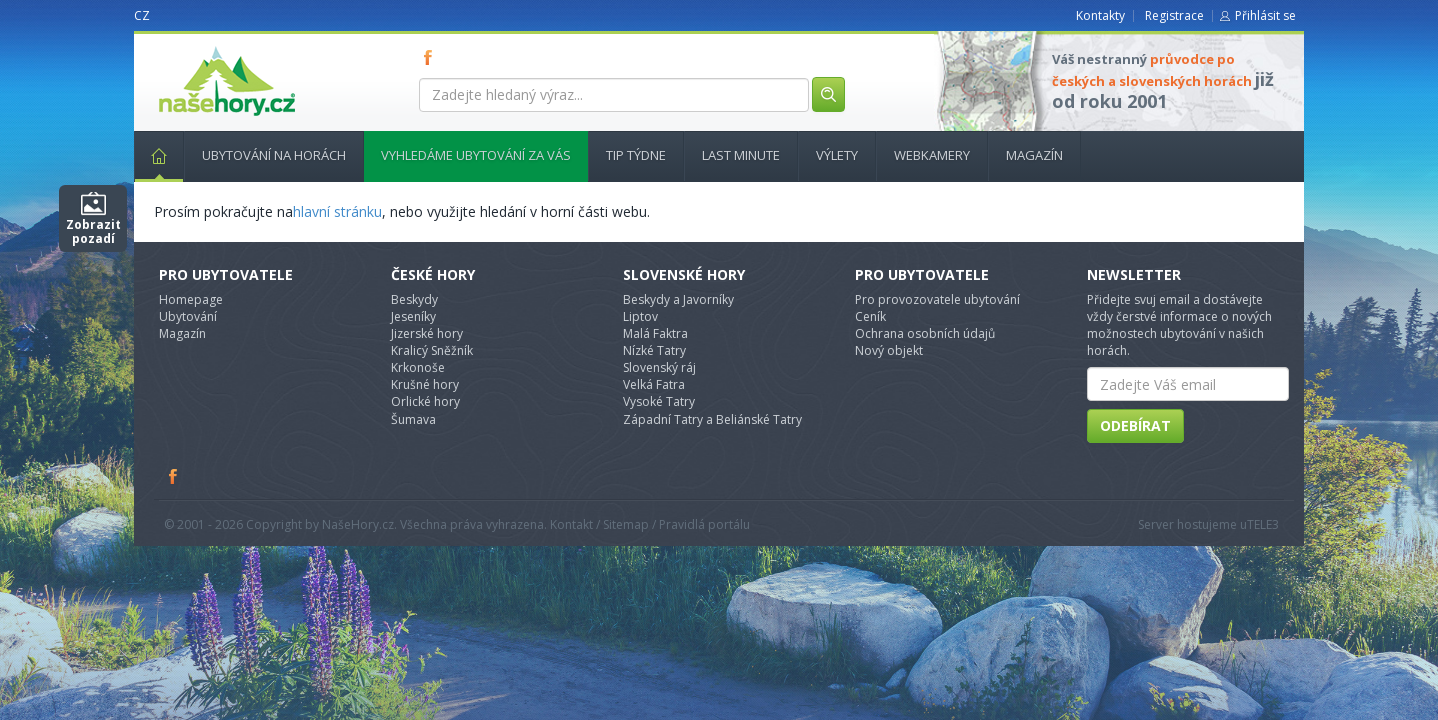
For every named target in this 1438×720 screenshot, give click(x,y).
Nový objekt (889, 350)
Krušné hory (425, 384)
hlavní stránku (337, 211)
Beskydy (414, 299)
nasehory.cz (191, 46)
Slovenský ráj (659, 367)
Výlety (837, 155)
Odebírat (1135, 425)
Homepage (191, 299)
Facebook (174, 476)
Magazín (1034, 155)
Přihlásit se (1265, 15)
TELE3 (1263, 524)
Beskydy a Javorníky (678, 299)
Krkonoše (418, 367)
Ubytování (188, 316)
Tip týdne (636, 155)
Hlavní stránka (151, 155)
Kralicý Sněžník (432, 350)
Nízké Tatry (654, 350)
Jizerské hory (427, 333)
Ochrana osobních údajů (925, 333)
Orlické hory (425, 401)
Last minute (741, 155)
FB (432, 57)
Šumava (413, 419)
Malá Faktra (655, 333)
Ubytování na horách (274, 155)
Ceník (870, 316)
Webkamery (932, 155)
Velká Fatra (654, 384)
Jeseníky (413, 316)
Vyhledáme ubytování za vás (476, 155)
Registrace (1174, 15)
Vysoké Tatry (659, 401)
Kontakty (1100, 15)
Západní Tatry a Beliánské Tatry (712, 419)
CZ (142, 15)
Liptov (640, 316)
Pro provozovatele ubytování (937, 299)
